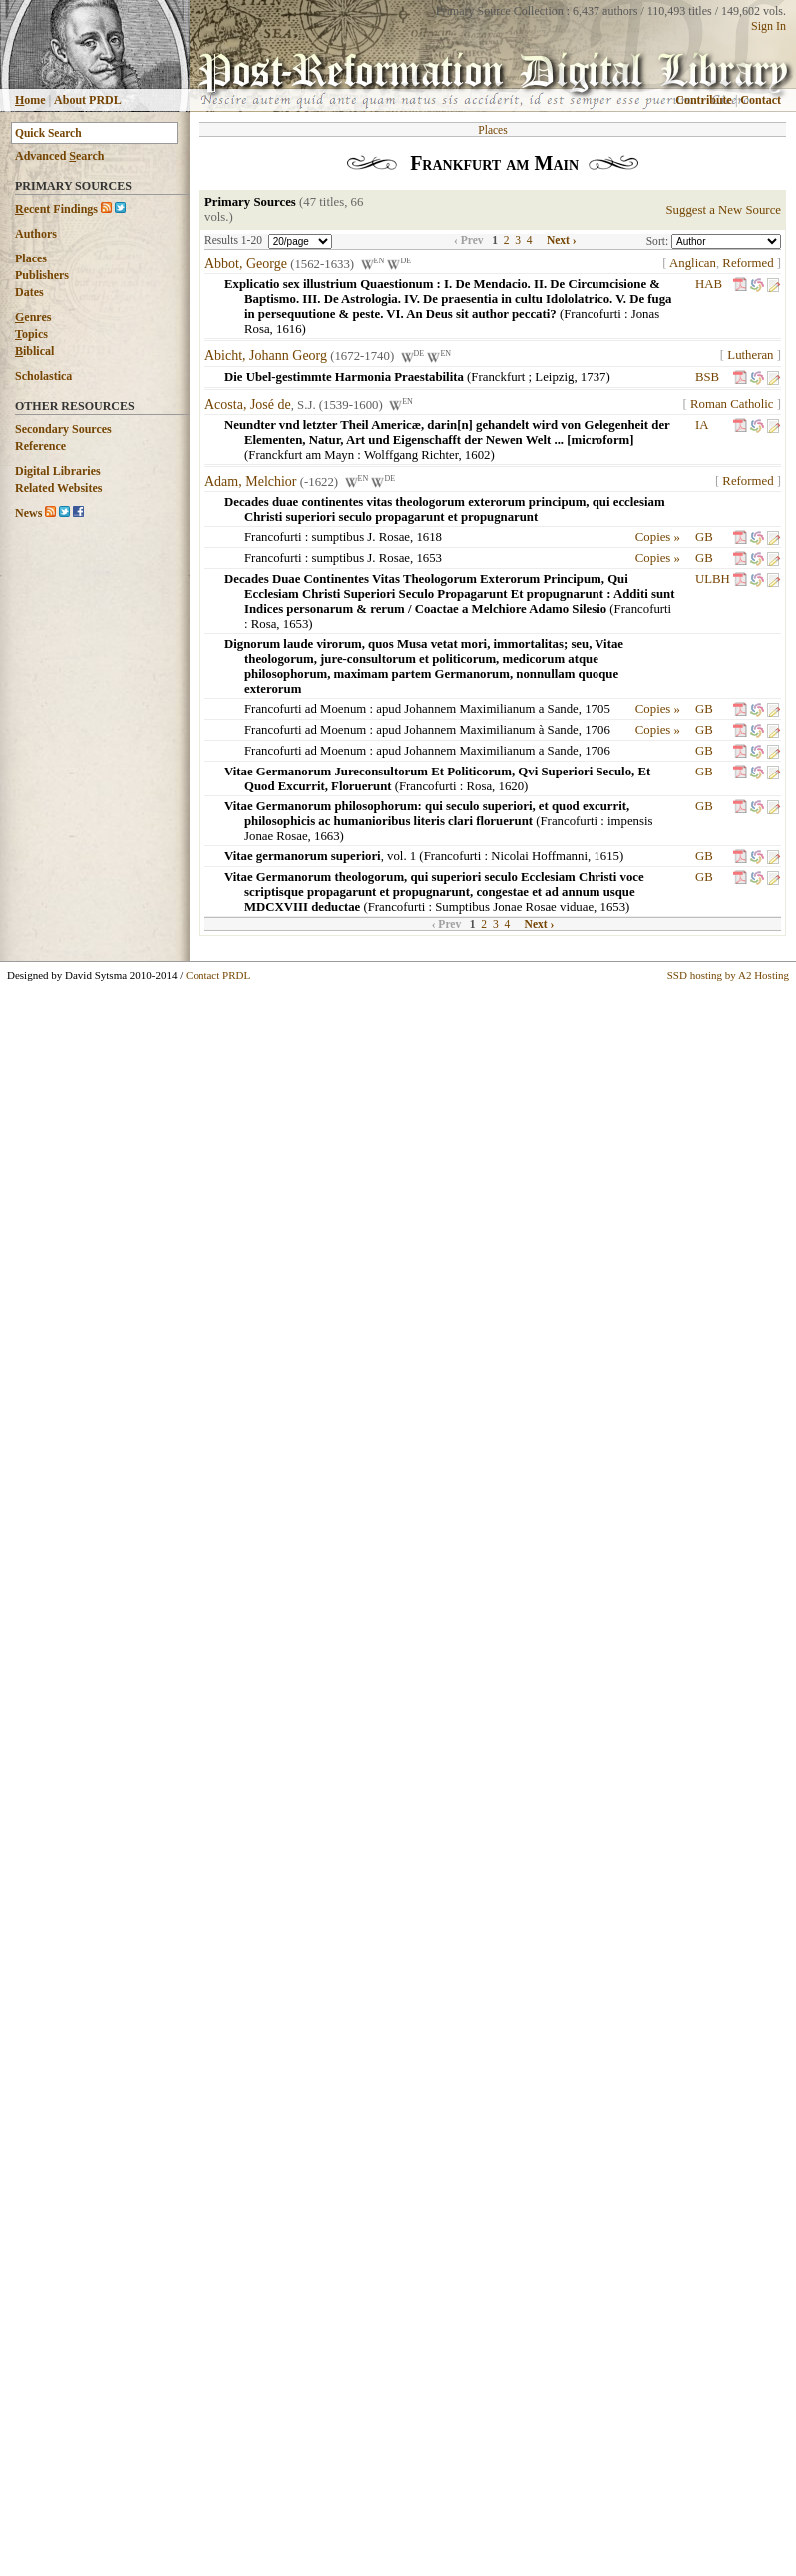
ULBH (712, 579)
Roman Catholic (732, 404)
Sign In (768, 26)
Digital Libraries (58, 471)
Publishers (42, 275)
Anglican (692, 263)
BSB (707, 377)
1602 (478, 455)
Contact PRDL (218, 975)
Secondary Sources (63, 429)
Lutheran (750, 355)
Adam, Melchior (250, 481)
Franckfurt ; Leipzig (522, 377)
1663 (327, 836)
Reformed (747, 263)
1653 (429, 558)
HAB (708, 284)
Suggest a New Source (723, 210)
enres (33, 317)
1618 (429, 537)
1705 (597, 709)
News (28, 513)
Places (31, 258)
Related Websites (58, 488)
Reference (40, 446)
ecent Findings (56, 209)
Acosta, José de (247, 404)
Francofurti (592, 314)
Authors (36, 234)
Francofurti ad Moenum (305, 709)
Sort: (658, 241)
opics (31, 334)
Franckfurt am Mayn (301, 455)
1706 (597, 730)
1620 (512, 786)
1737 (593, 377)
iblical (34, 351)
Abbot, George (245, 264)
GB (704, 537)
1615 (606, 856)
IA (701, 425)
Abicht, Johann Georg (265, 356)
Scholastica (43, 376)
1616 (289, 329)
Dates (29, 292)
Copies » (657, 537)
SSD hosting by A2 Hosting (728, 975)
